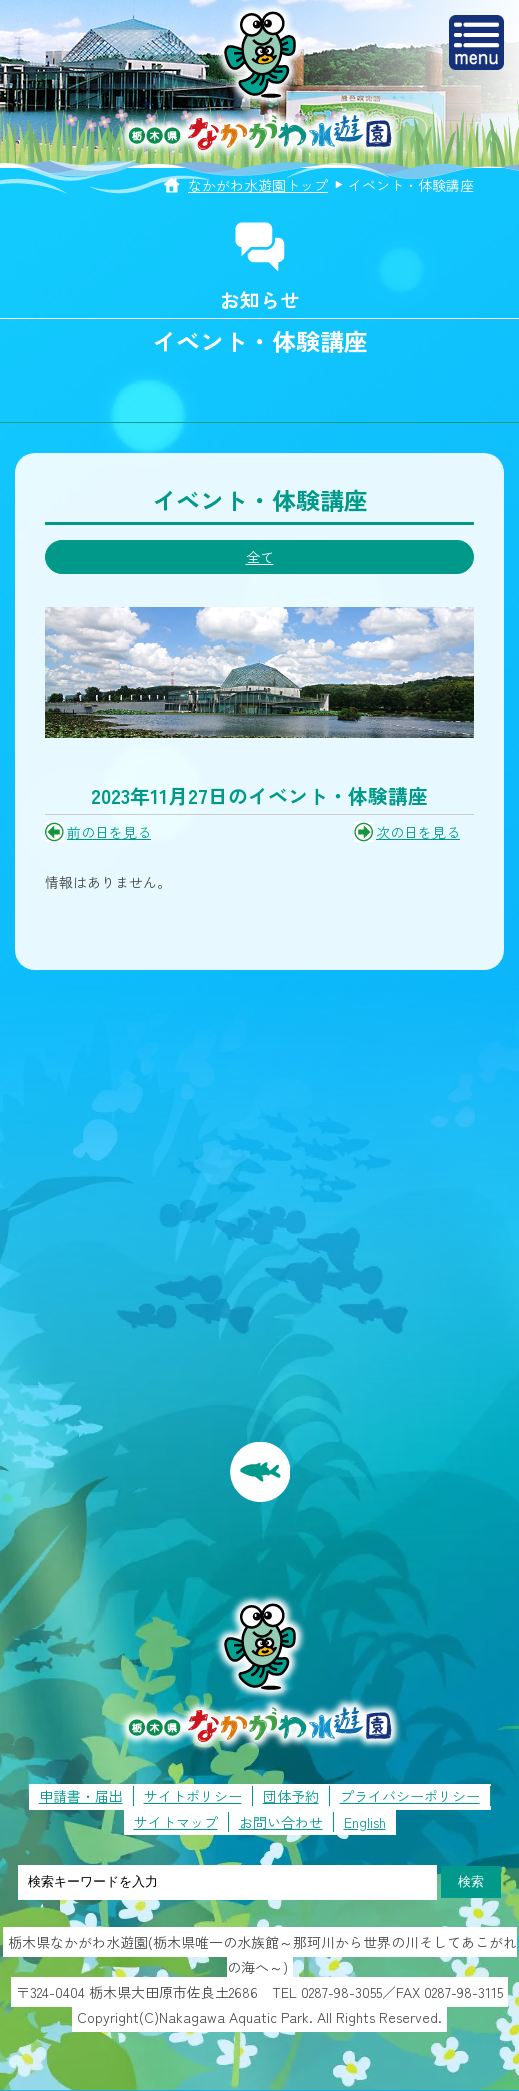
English (365, 1822)
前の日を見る (109, 832)
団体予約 (291, 1796)
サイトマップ (176, 1822)
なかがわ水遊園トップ (258, 185)
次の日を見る (418, 832)
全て (260, 557)
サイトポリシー (193, 1796)
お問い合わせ (281, 1822)
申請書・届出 (81, 1796)
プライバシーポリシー (410, 1796)
